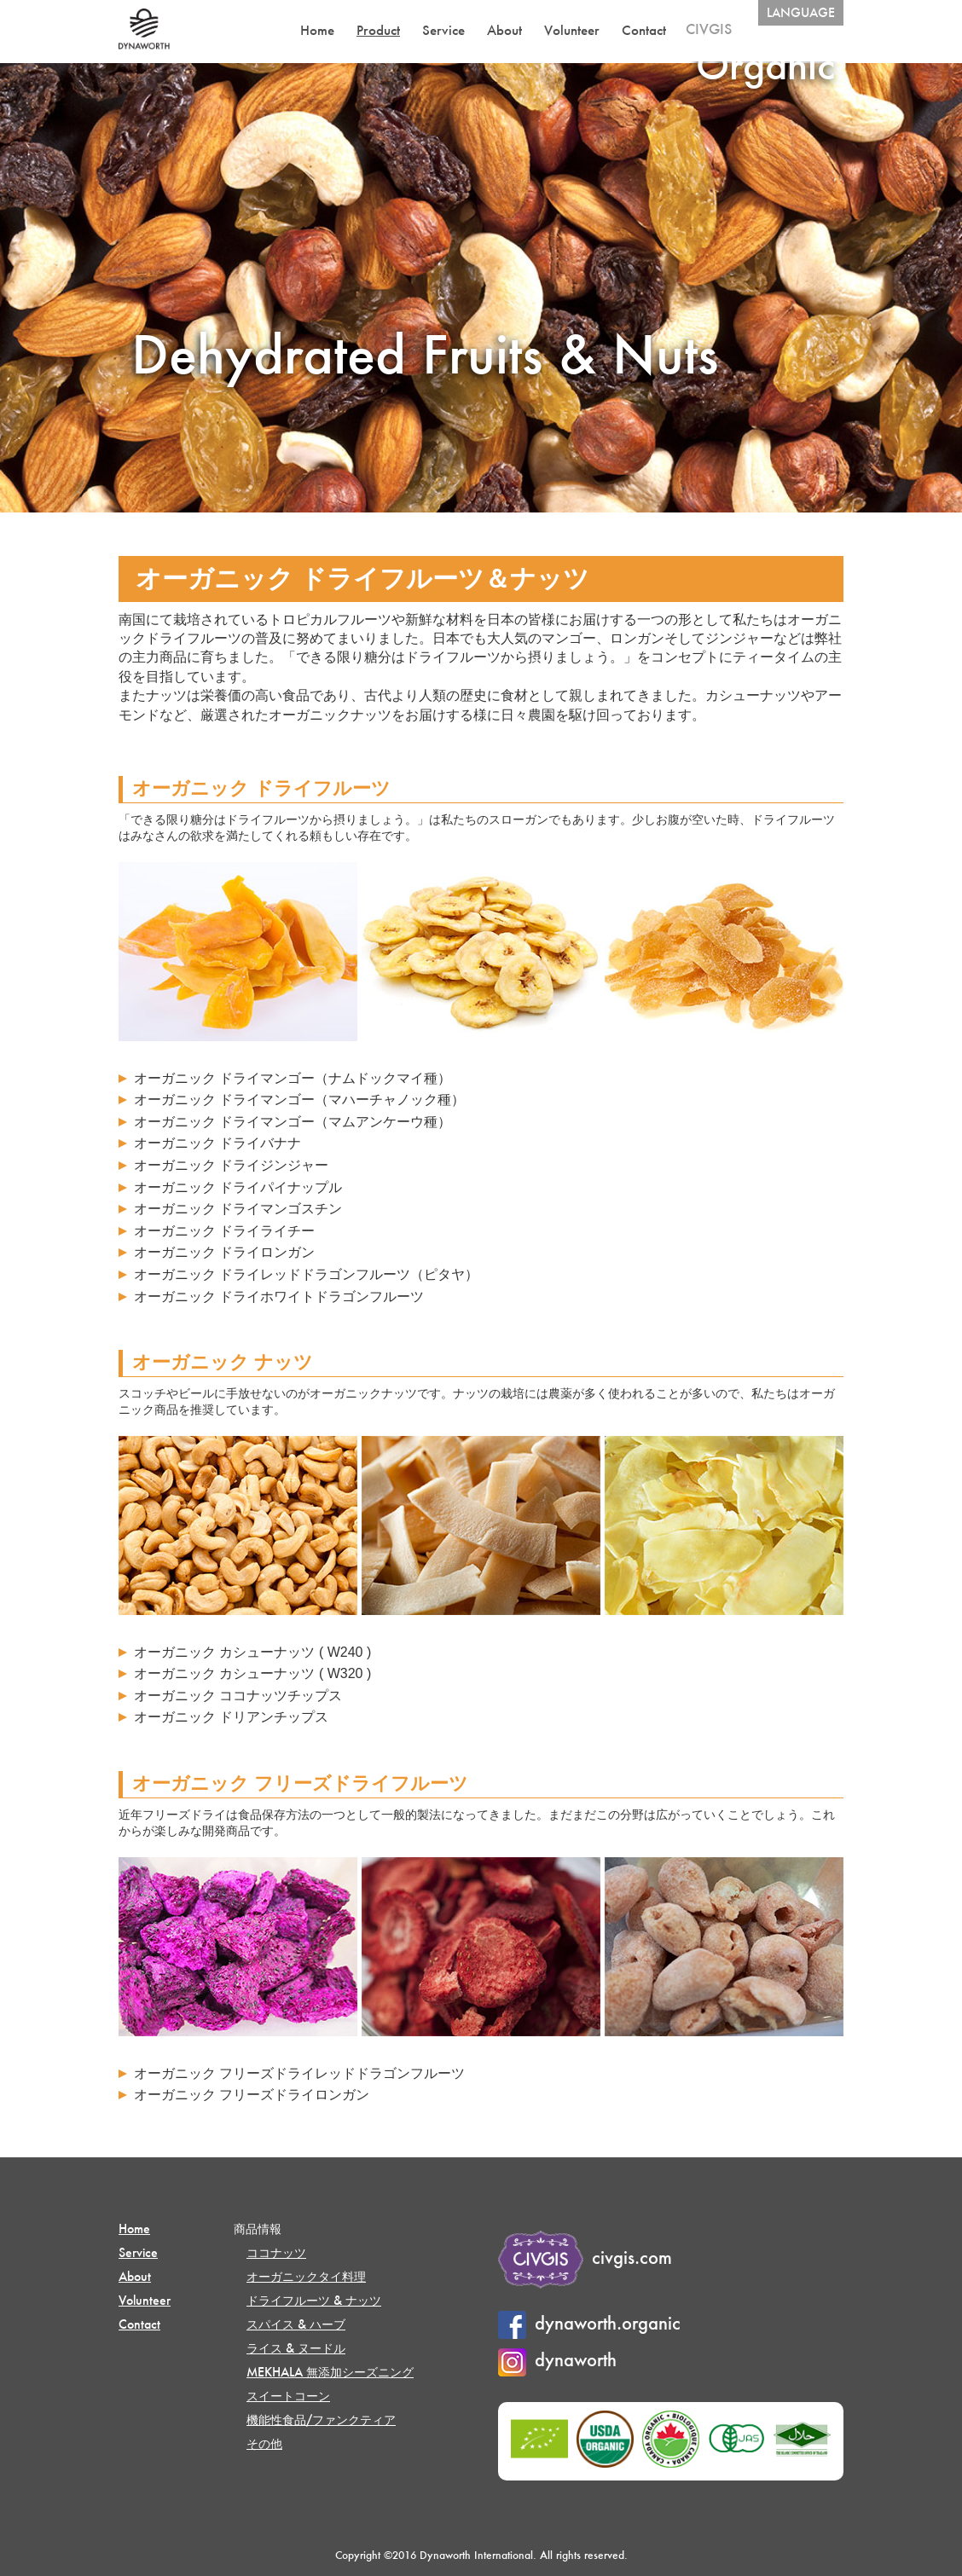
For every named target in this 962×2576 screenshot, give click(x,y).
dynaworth (557, 2359)
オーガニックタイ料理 (306, 2276)
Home (317, 29)
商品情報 (257, 2228)
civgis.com (585, 2257)
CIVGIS (709, 29)
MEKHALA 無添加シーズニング (330, 2372)
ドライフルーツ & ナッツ (313, 2300)
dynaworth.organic (589, 2323)
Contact (644, 29)
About (504, 29)
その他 (264, 2443)
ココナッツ (276, 2252)
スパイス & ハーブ (295, 2324)
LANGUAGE (801, 12)
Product (378, 29)
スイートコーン (288, 2396)
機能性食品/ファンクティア (321, 2419)
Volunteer (572, 29)
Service (443, 29)
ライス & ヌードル (295, 2348)
